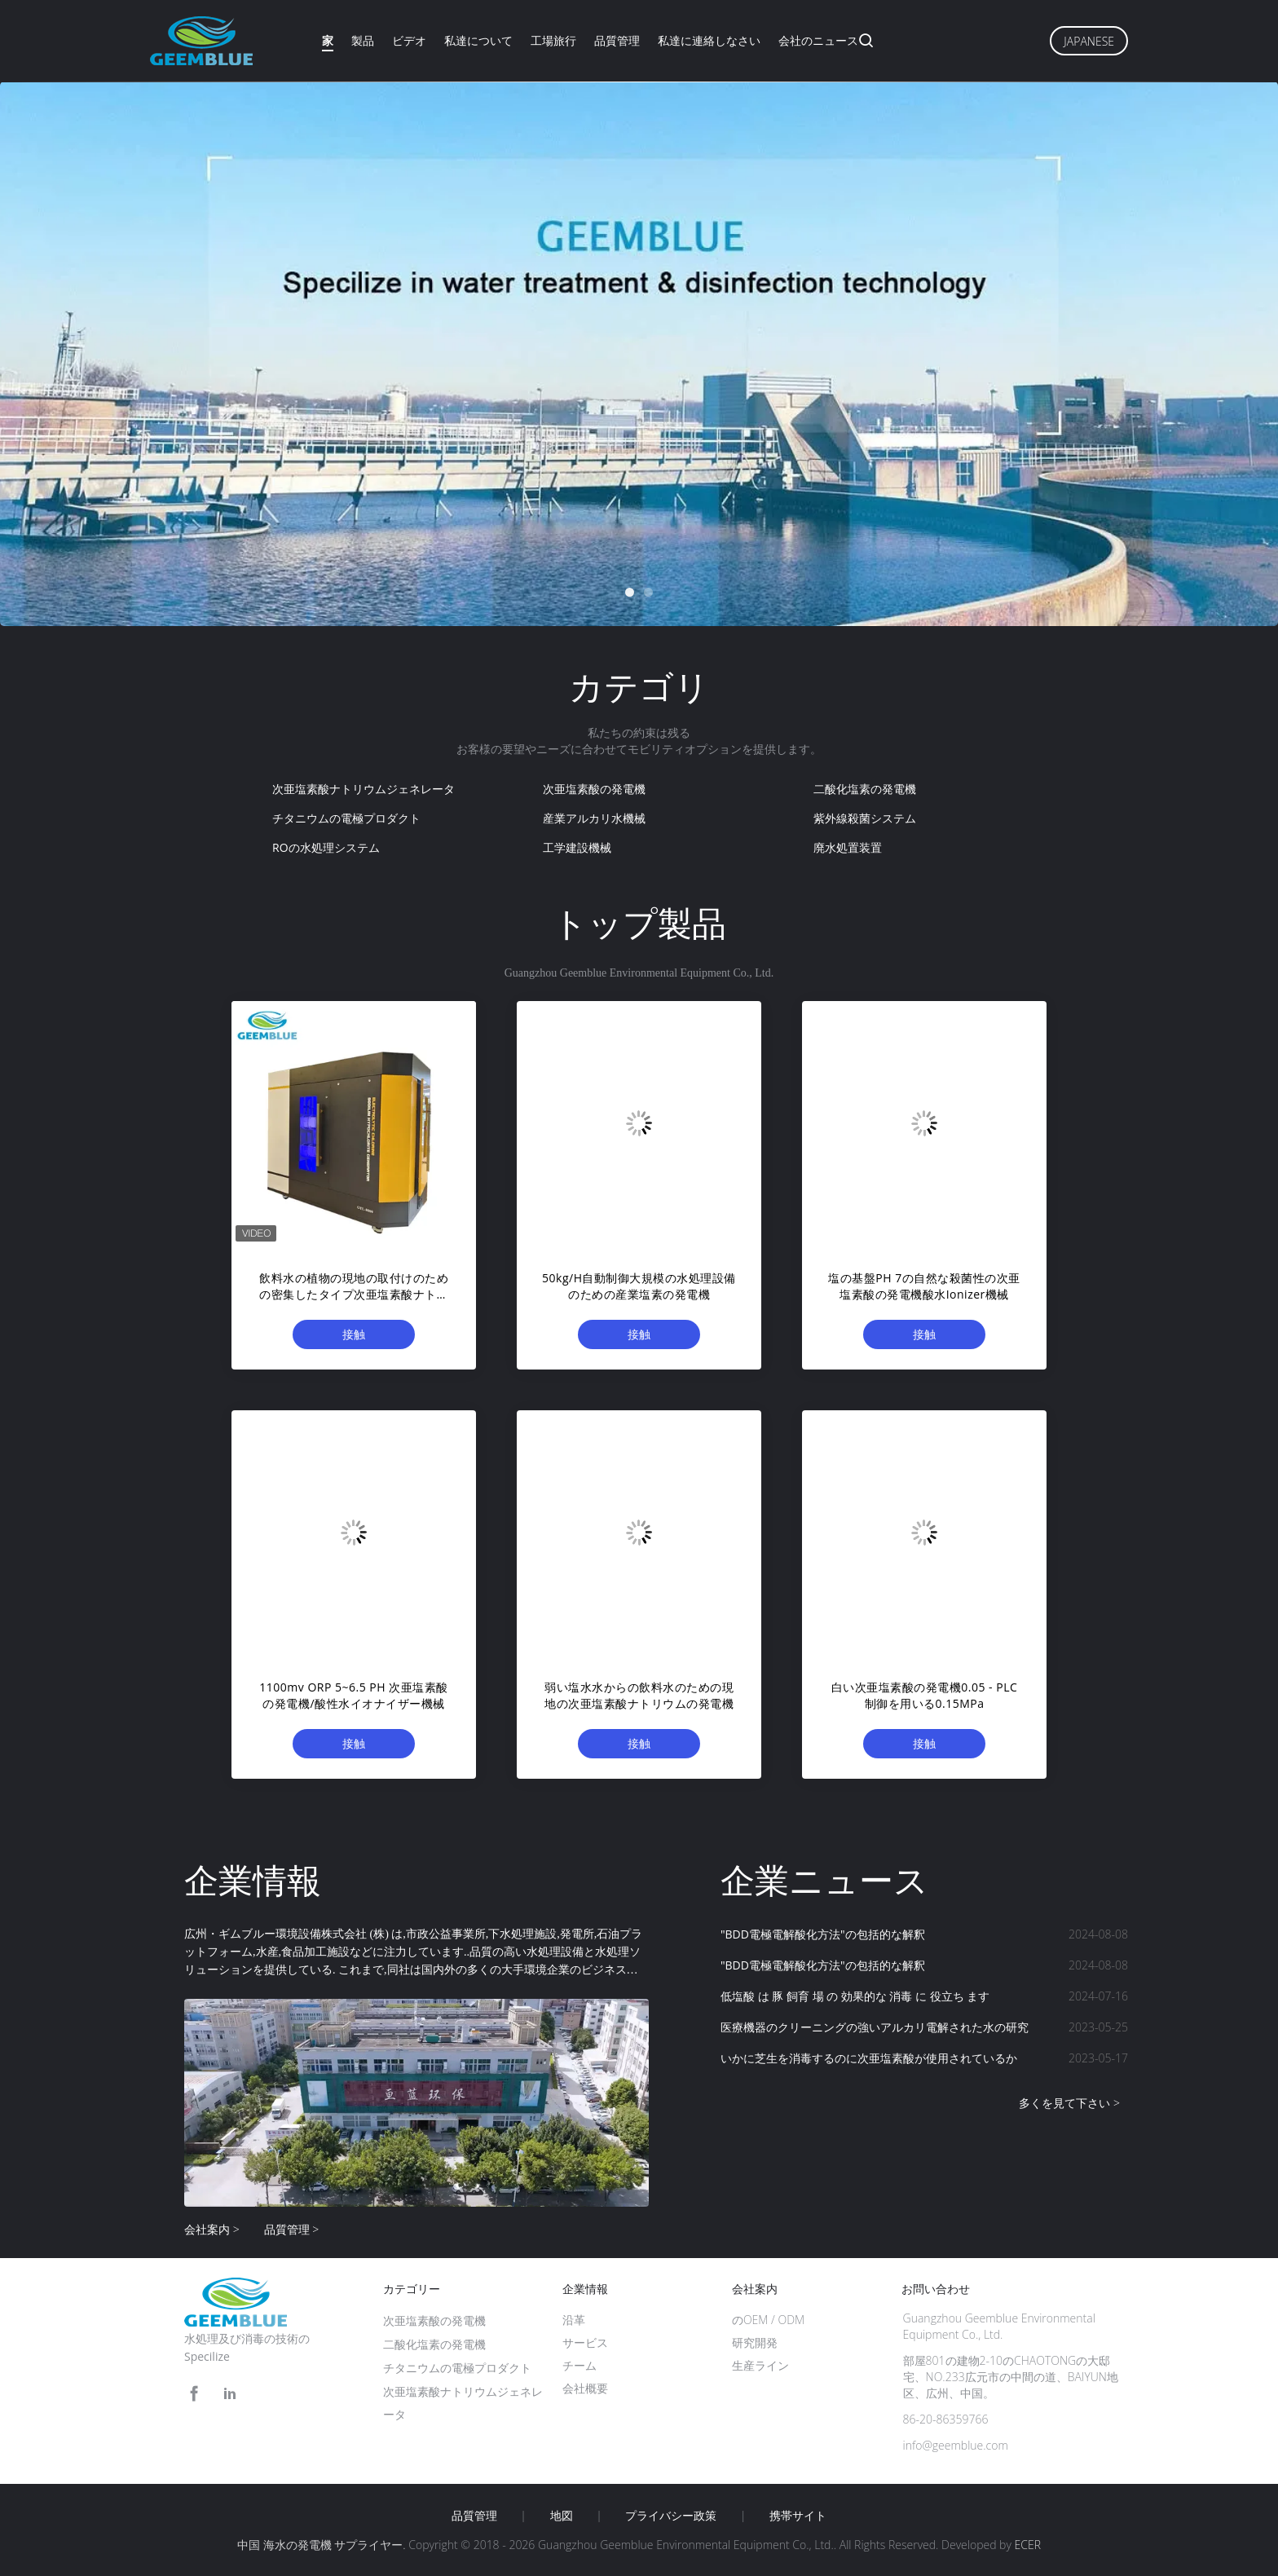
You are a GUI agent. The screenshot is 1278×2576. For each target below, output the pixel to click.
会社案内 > (212, 2229)
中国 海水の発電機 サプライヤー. (322, 2544)
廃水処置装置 (847, 847)
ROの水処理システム (326, 847)
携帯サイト (797, 2515)
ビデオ (409, 40)
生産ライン (760, 2365)
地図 (561, 2515)
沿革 (573, 2319)
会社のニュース (818, 40)
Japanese (1089, 41)
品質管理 (617, 40)
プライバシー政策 (670, 2515)
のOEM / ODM (768, 2319)
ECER (1028, 2544)
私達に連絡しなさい (709, 40)
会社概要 (585, 2388)
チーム (579, 2365)
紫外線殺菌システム (864, 818)
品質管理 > (292, 2229)
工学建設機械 (577, 847)
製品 (362, 40)
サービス (585, 2342)
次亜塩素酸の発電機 (594, 788)
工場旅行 (553, 40)
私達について (478, 40)
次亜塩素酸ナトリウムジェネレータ (363, 788)
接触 (353, 1334)
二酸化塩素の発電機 (864, 788)
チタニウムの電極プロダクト (346, 818)
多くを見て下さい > (1069, 2103)
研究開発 (755, 2342)
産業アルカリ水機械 (594, 818)
